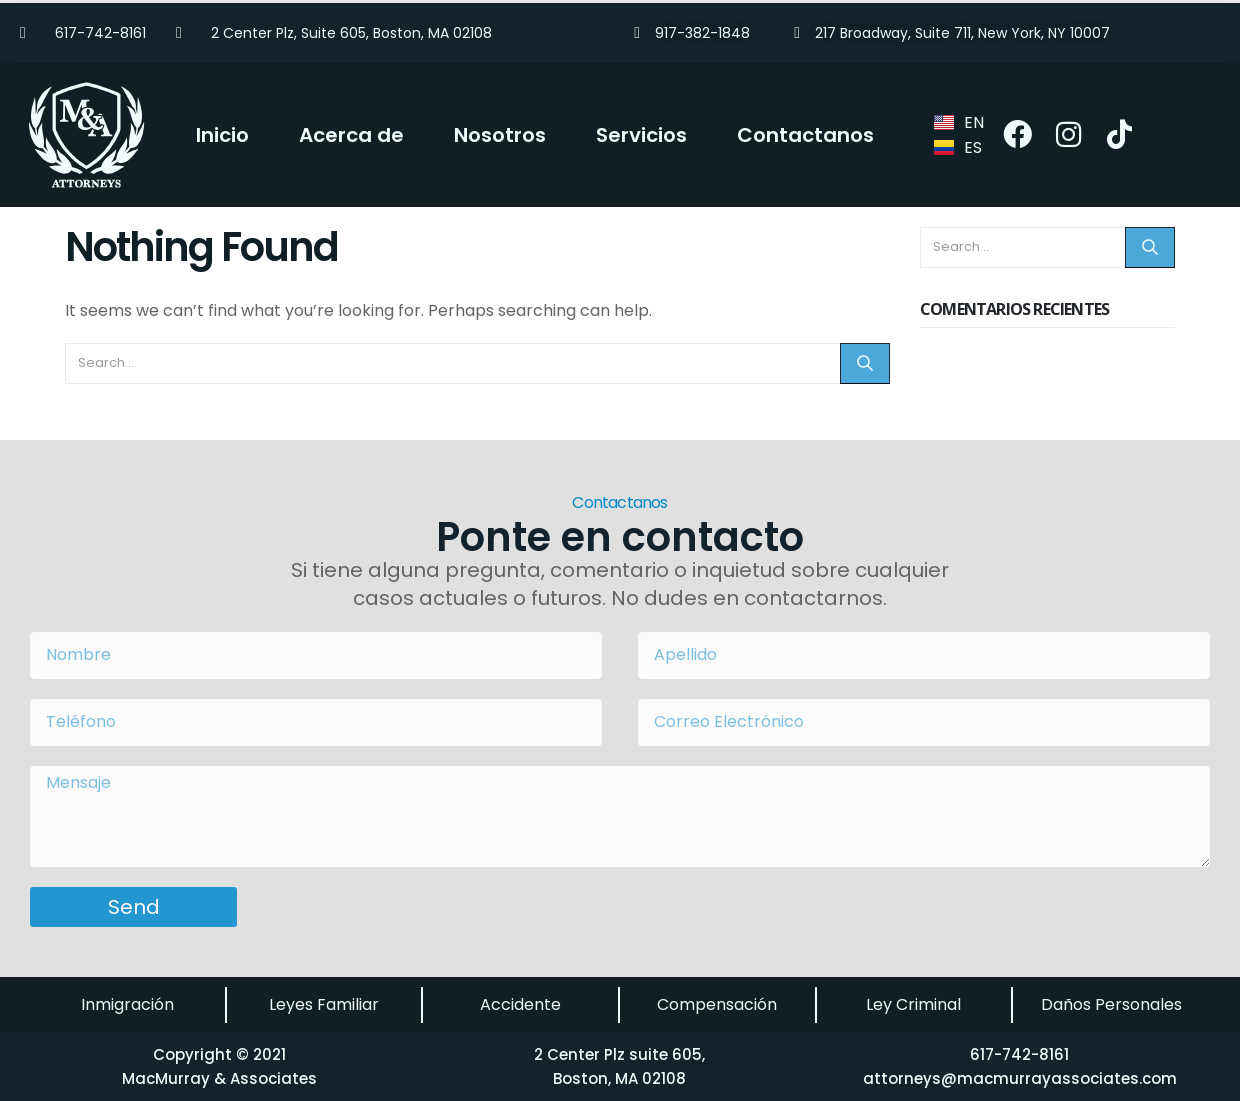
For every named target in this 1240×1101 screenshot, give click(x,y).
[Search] (865, 363)
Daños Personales (1111, 1004)
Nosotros (500, 135)
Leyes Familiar (324, 1004)
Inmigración (127, 1004)
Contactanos (805, 135)
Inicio (222, 135)
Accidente (520, 1004)
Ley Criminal (913, 1004)
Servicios (641, 135)
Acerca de (351, 135)
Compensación (717, 1004)
